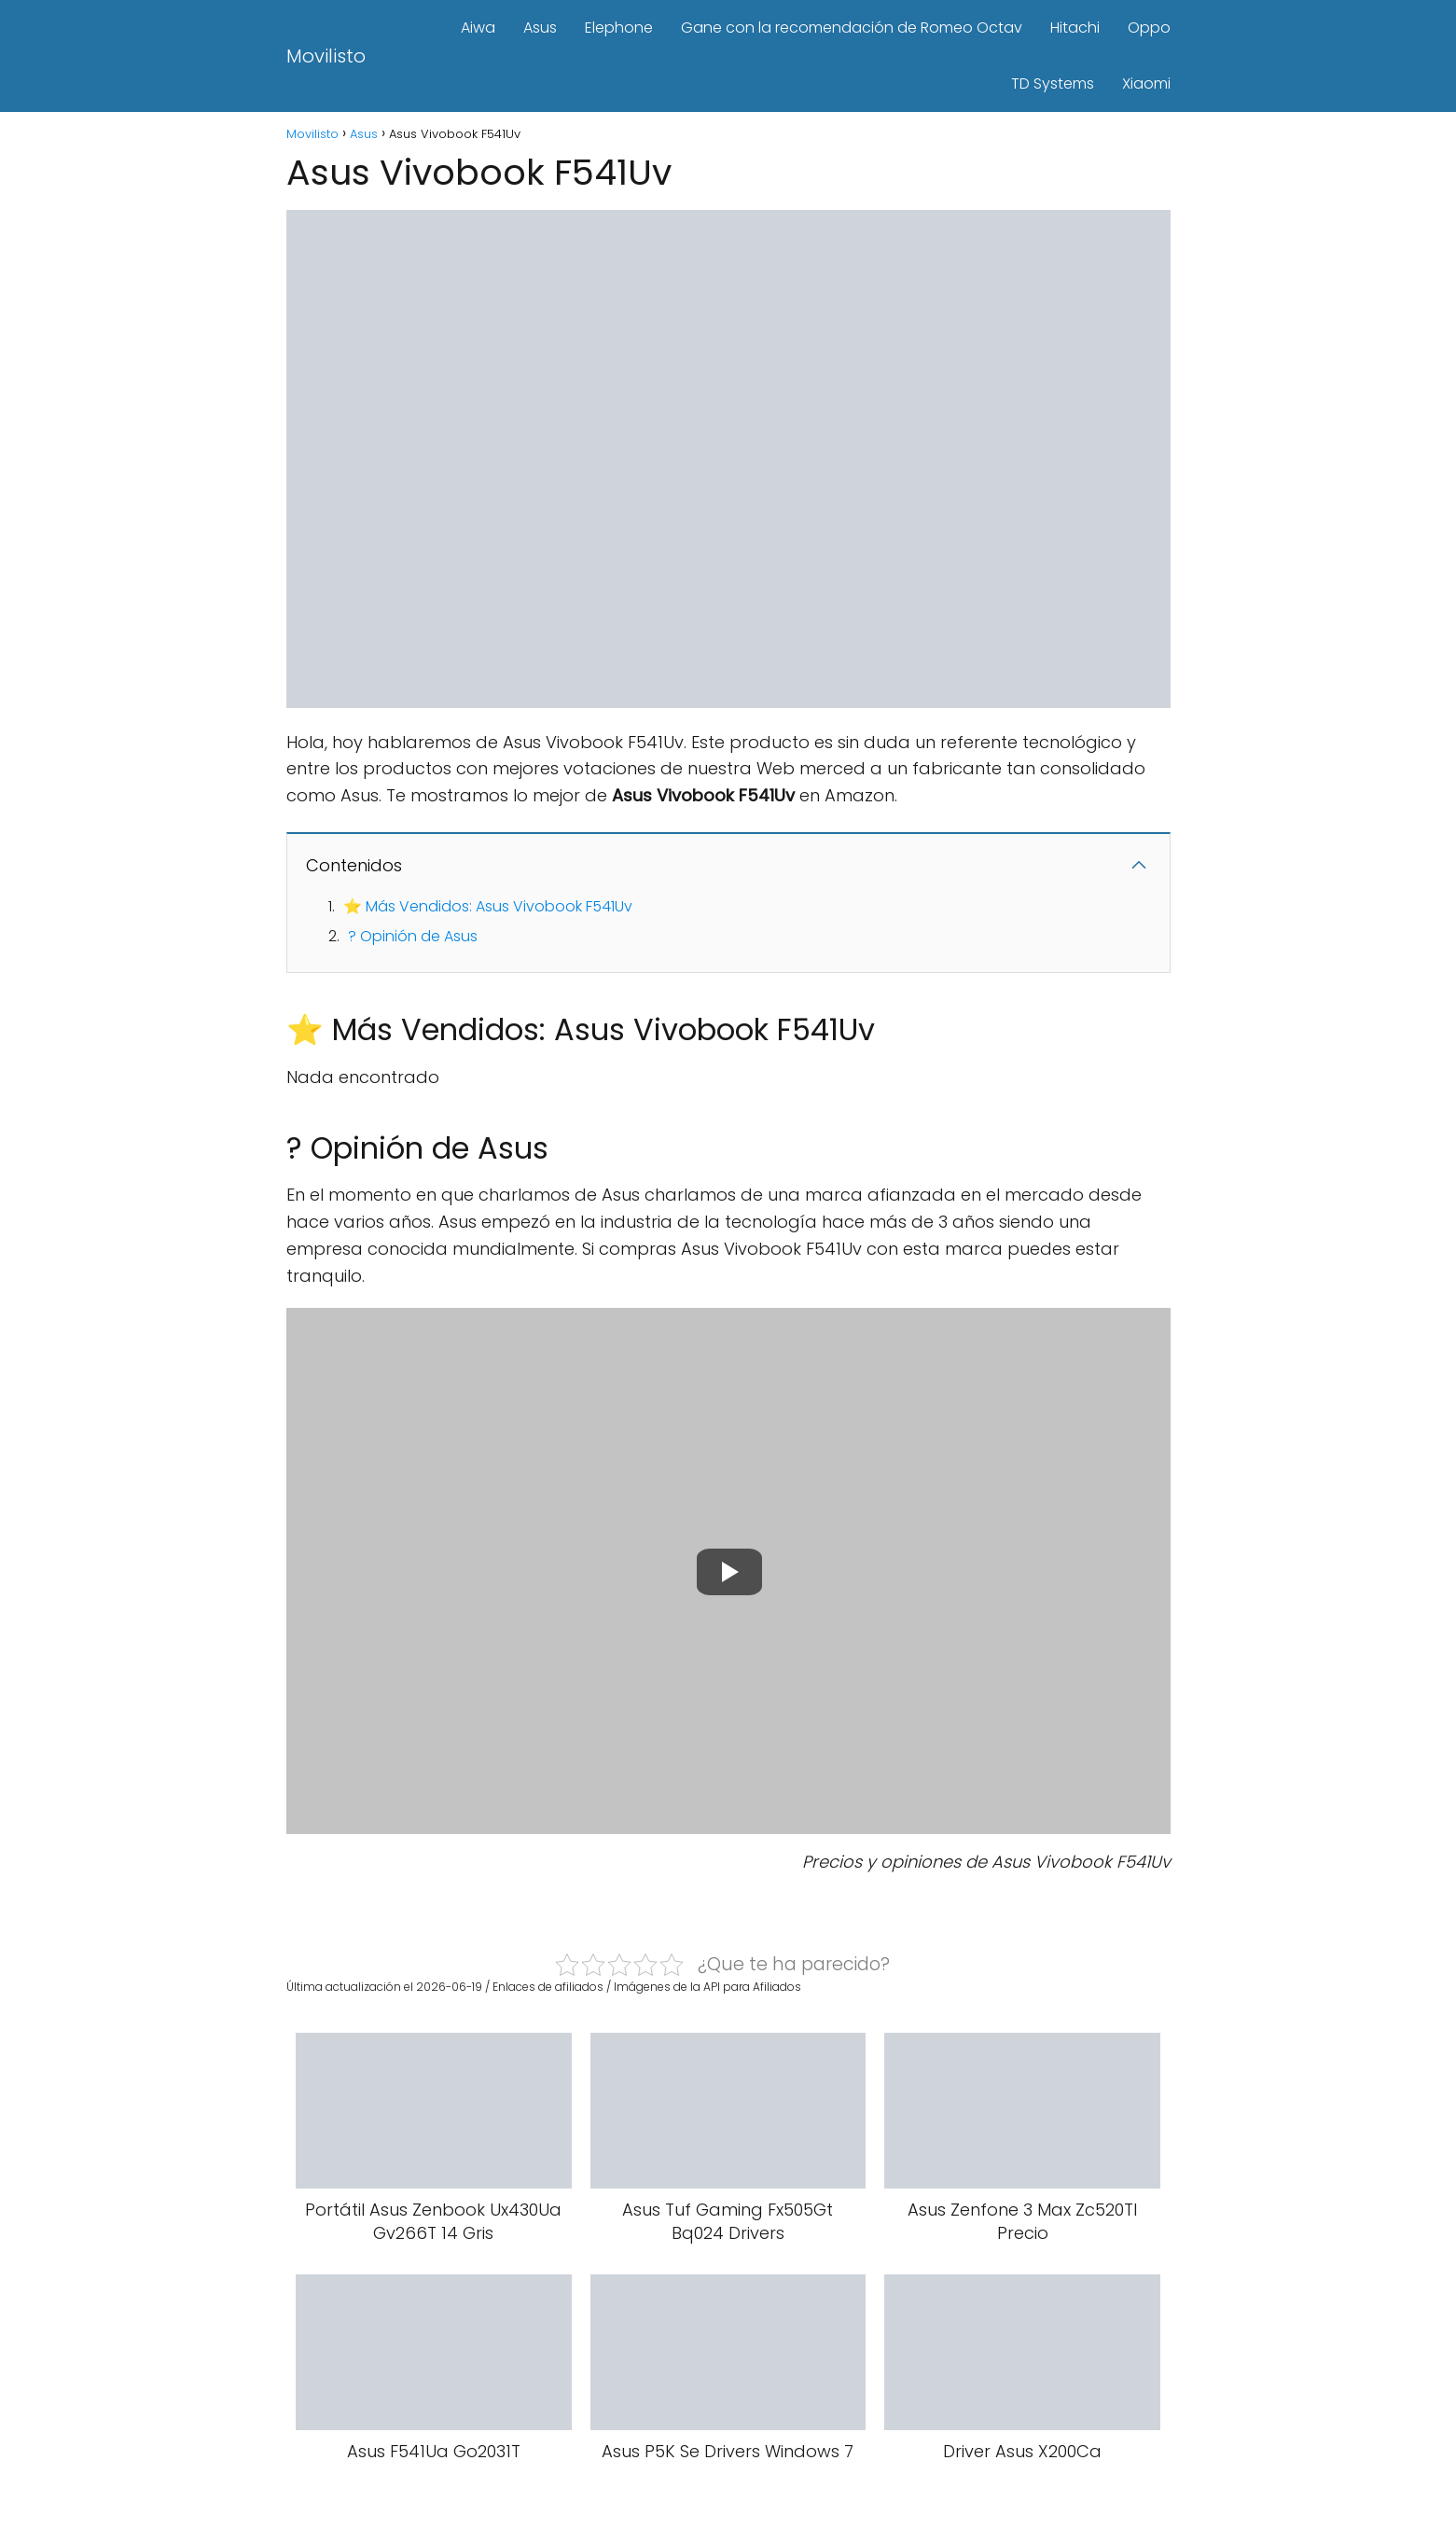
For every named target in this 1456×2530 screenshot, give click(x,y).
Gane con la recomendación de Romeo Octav (851, 27)
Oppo (1149, 27)
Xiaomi (1146, 83)
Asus (540, 27)
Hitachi (1075, 27)
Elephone (619, 27)
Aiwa (478, 27)
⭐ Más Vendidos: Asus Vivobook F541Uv (487, 906)
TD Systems (1052, 83)
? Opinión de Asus (413, 936)
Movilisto (326, 56)
